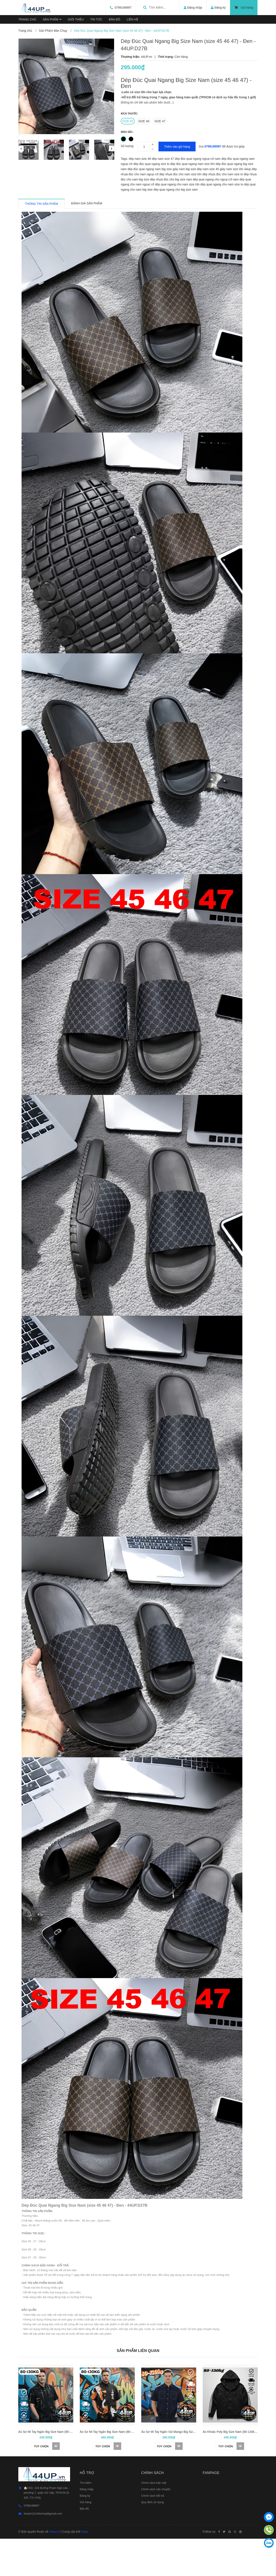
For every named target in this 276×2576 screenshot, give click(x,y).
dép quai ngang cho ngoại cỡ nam (216, 179)
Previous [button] (21, 148)
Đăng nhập (86, 2489)
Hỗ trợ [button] (87, 2473)
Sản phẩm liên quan (138, 2351)
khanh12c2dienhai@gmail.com (43, 2513)
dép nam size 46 (140, 158)
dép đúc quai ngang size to (151, 164)
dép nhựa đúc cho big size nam (171, 179)
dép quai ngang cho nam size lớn (178, 184)
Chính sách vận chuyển (155, 2489)
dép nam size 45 (208, 169)
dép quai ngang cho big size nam (176, 189)
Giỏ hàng (243, 7)
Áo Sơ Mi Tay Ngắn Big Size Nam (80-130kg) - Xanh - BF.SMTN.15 (125, 2431)
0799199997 (122, 7)
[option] (28, 150)
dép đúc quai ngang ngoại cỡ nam (198, 158)
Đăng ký (85, 2495)
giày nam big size (185, 169)
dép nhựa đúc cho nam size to (223, 174)
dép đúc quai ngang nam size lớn (193, 164)
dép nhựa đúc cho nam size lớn (180, 174)
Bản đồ (84, 2508)
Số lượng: (127, 146)
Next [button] (111, 148)
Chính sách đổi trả (152, 2495)
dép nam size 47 (163, 158)
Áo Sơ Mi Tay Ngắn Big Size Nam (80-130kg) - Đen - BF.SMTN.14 (62, 2431)
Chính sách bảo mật (153, 2482)
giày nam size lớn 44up (236, 169)
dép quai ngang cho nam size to (222, 184)
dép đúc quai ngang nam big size (149, 169)
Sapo (84, 2531)
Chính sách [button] (152, 2473)
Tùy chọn (41, 2446)
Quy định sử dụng (152, 2502)
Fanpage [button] (211, 2473)
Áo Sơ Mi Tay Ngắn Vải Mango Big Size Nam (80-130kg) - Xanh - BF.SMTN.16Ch (196, 2431)
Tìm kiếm (85, 2482)
